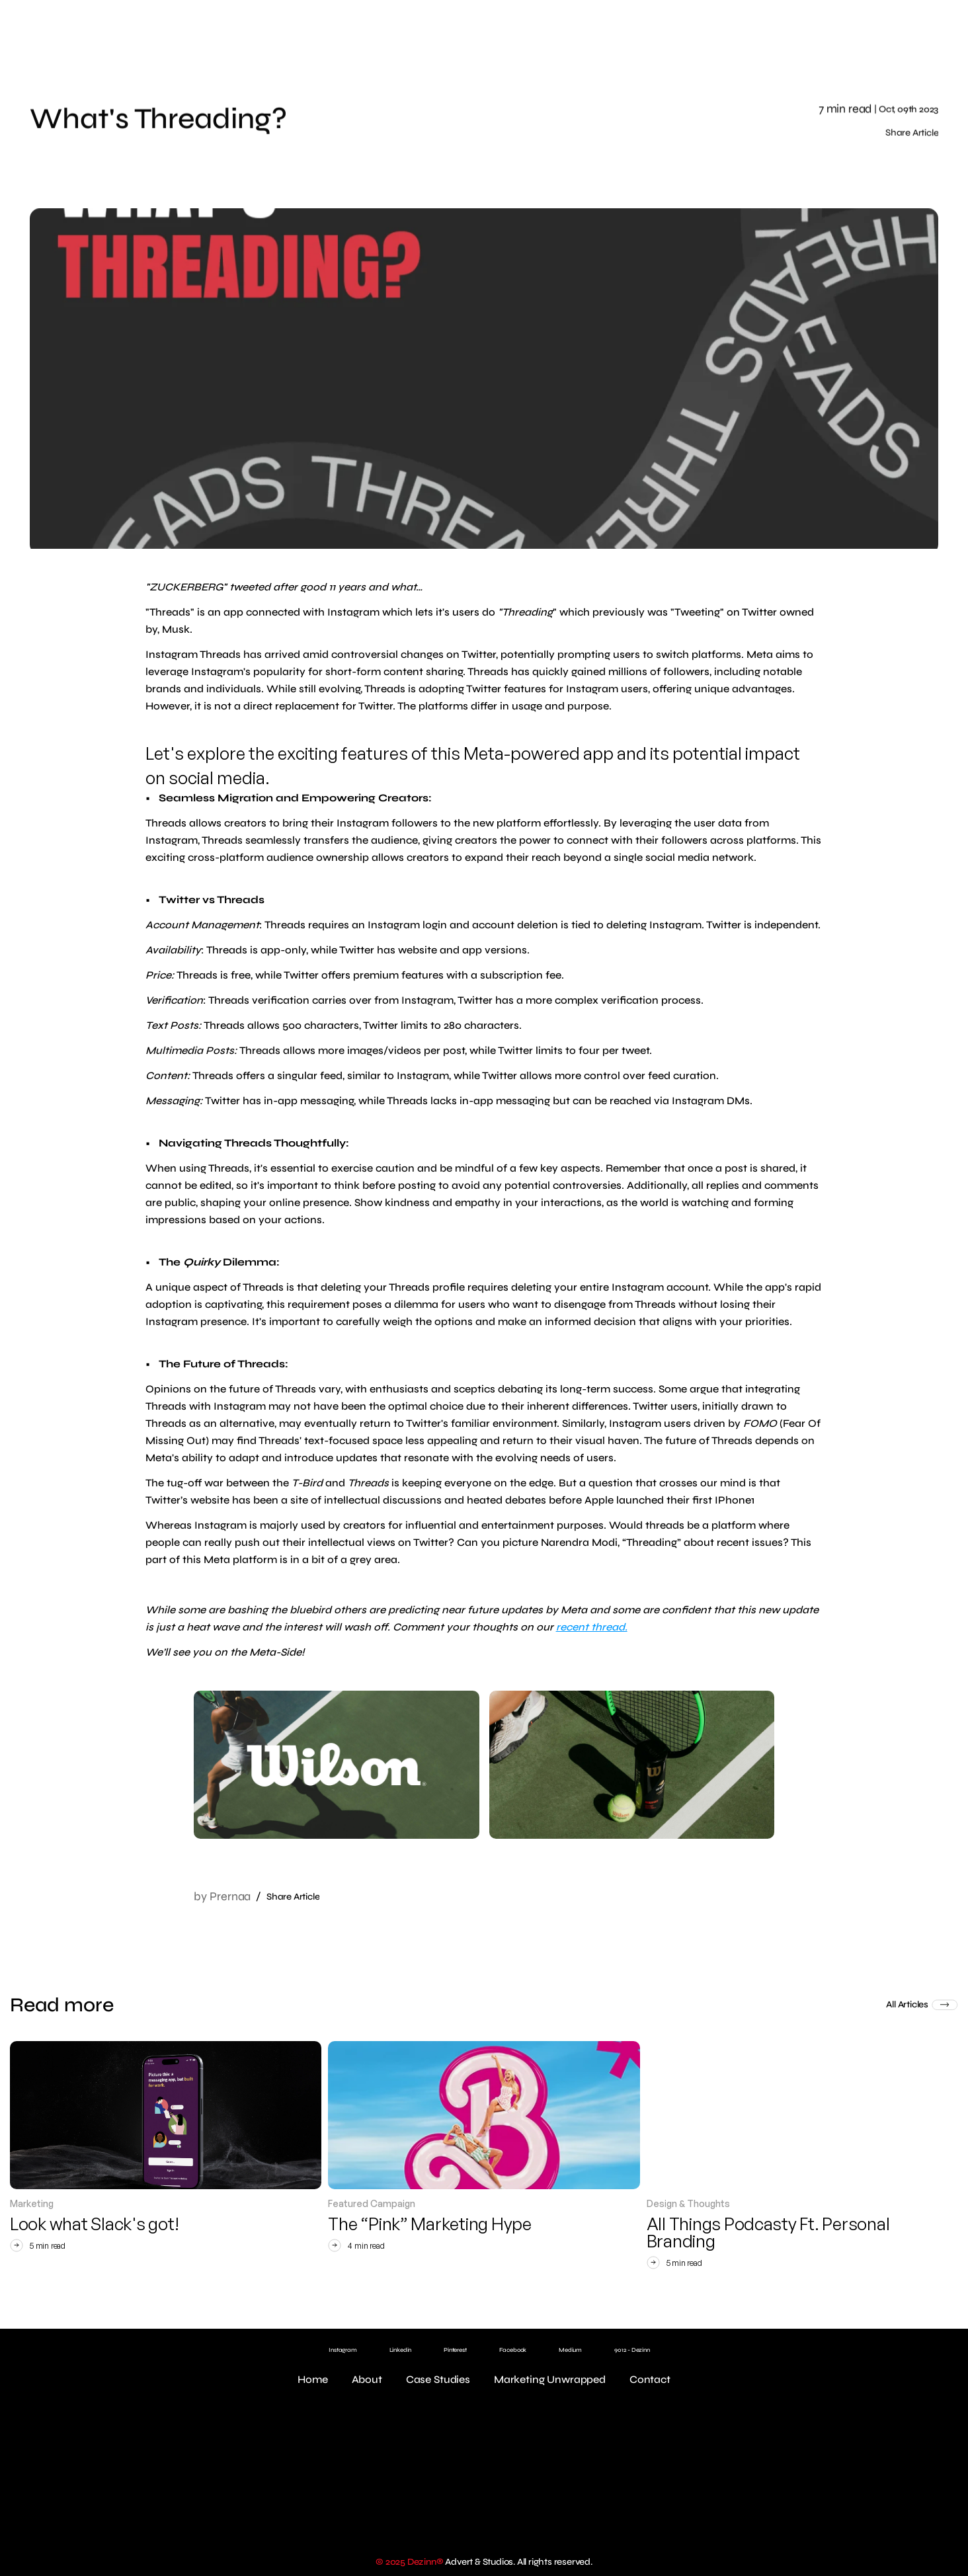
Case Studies (438, 2379)
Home (312, 2379)
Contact (649, 2379)
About (367, 2379)
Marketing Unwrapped (550, 2379)
